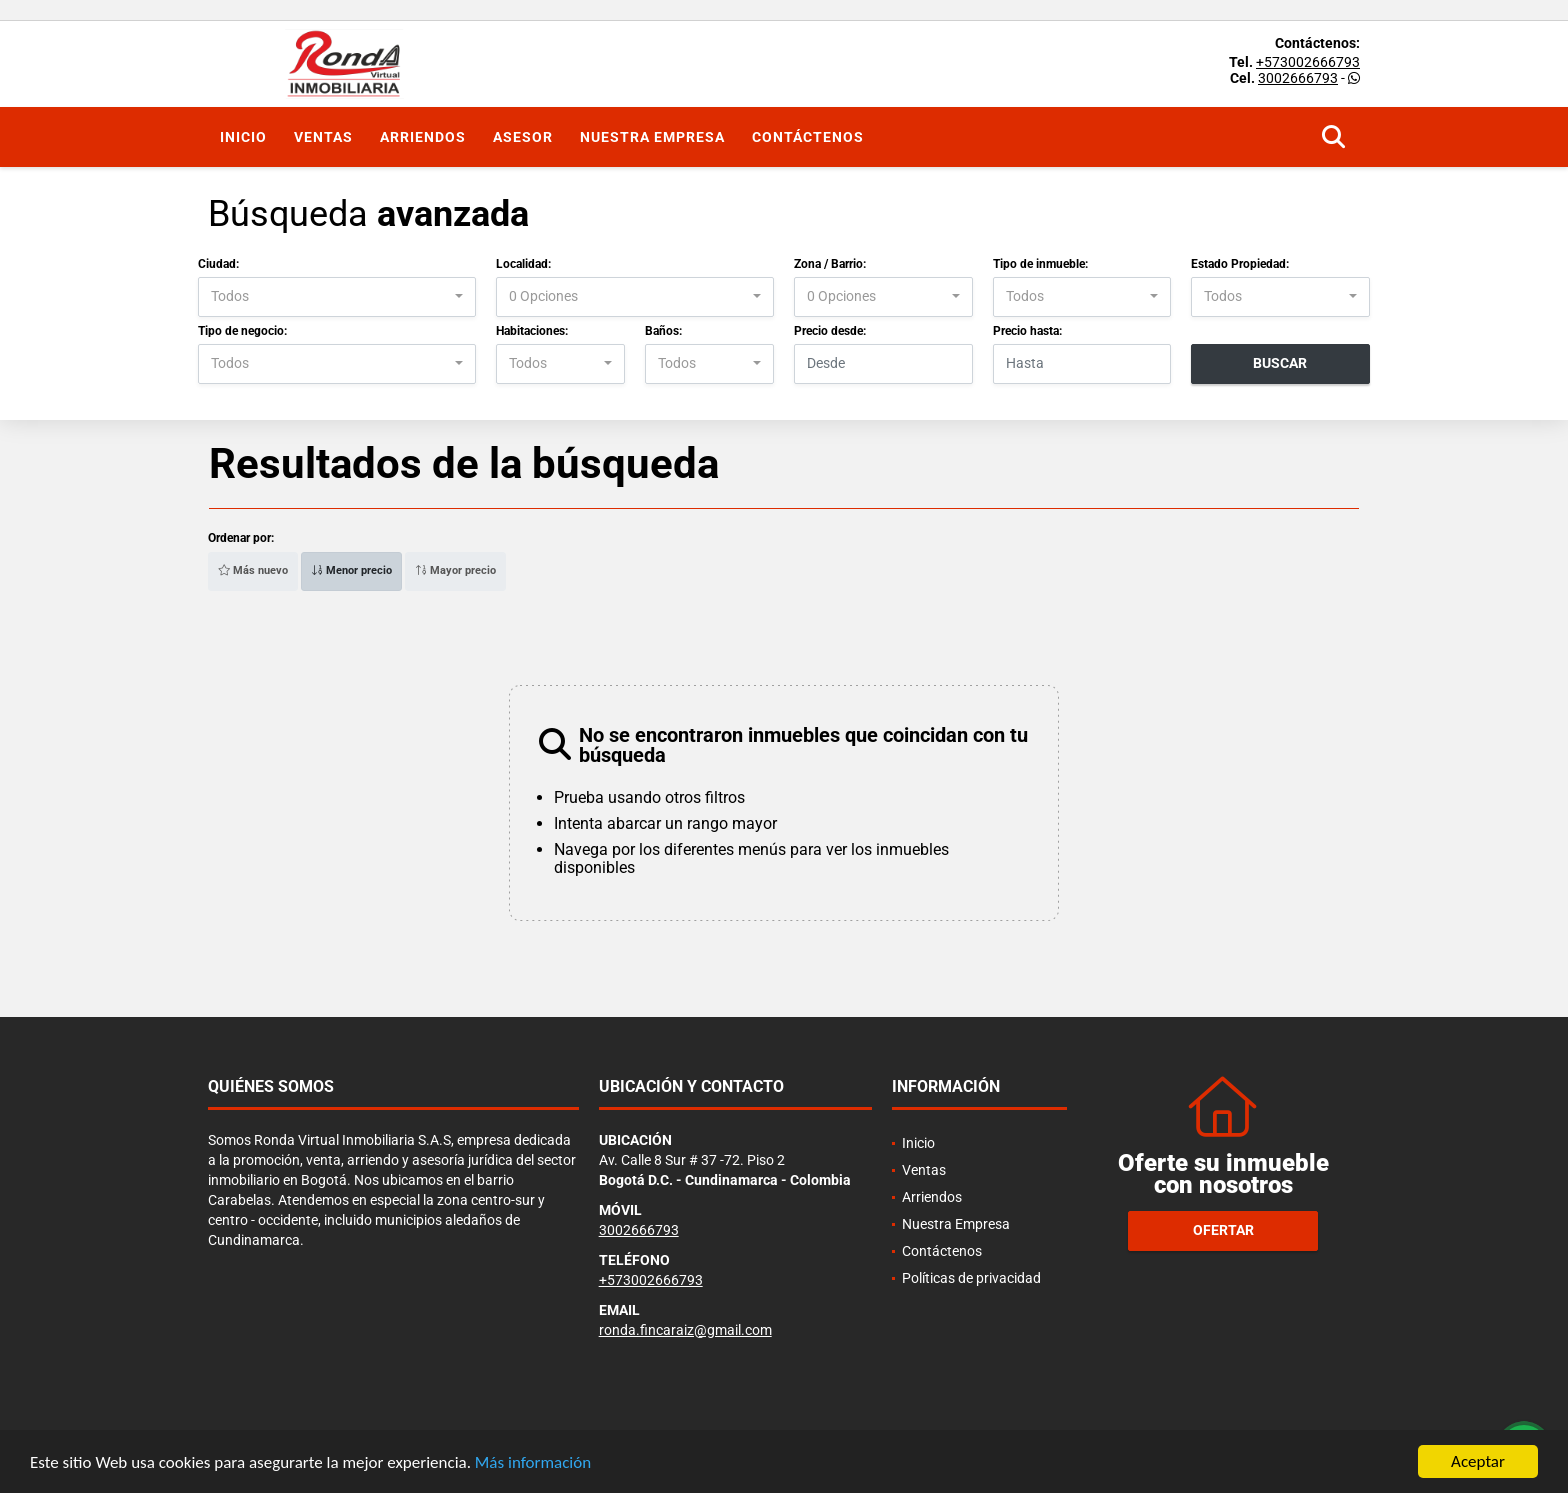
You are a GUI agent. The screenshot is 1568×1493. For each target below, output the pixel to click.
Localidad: (523, 264)
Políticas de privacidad (971, 1278)
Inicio (243, 137)
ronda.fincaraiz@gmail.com (685, 1330)
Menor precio (351, 570)
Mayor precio (455, 570)
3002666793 (1298, 78)
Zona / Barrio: (830, 264)
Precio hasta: (1027, 331)
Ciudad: (218, 264)
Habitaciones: (532, 331)
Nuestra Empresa (652, 137)
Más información (533, 1464)
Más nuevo (253, 570)
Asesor (523, 137)
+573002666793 (1308, 62)
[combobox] (337, 297)
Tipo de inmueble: (1040, 264)
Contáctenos (808, 137)
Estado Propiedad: (1240, 264)
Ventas (323, 137)
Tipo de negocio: (242, 331)
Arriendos (423, 137)
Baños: (663, 331)
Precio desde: (830, 331)
